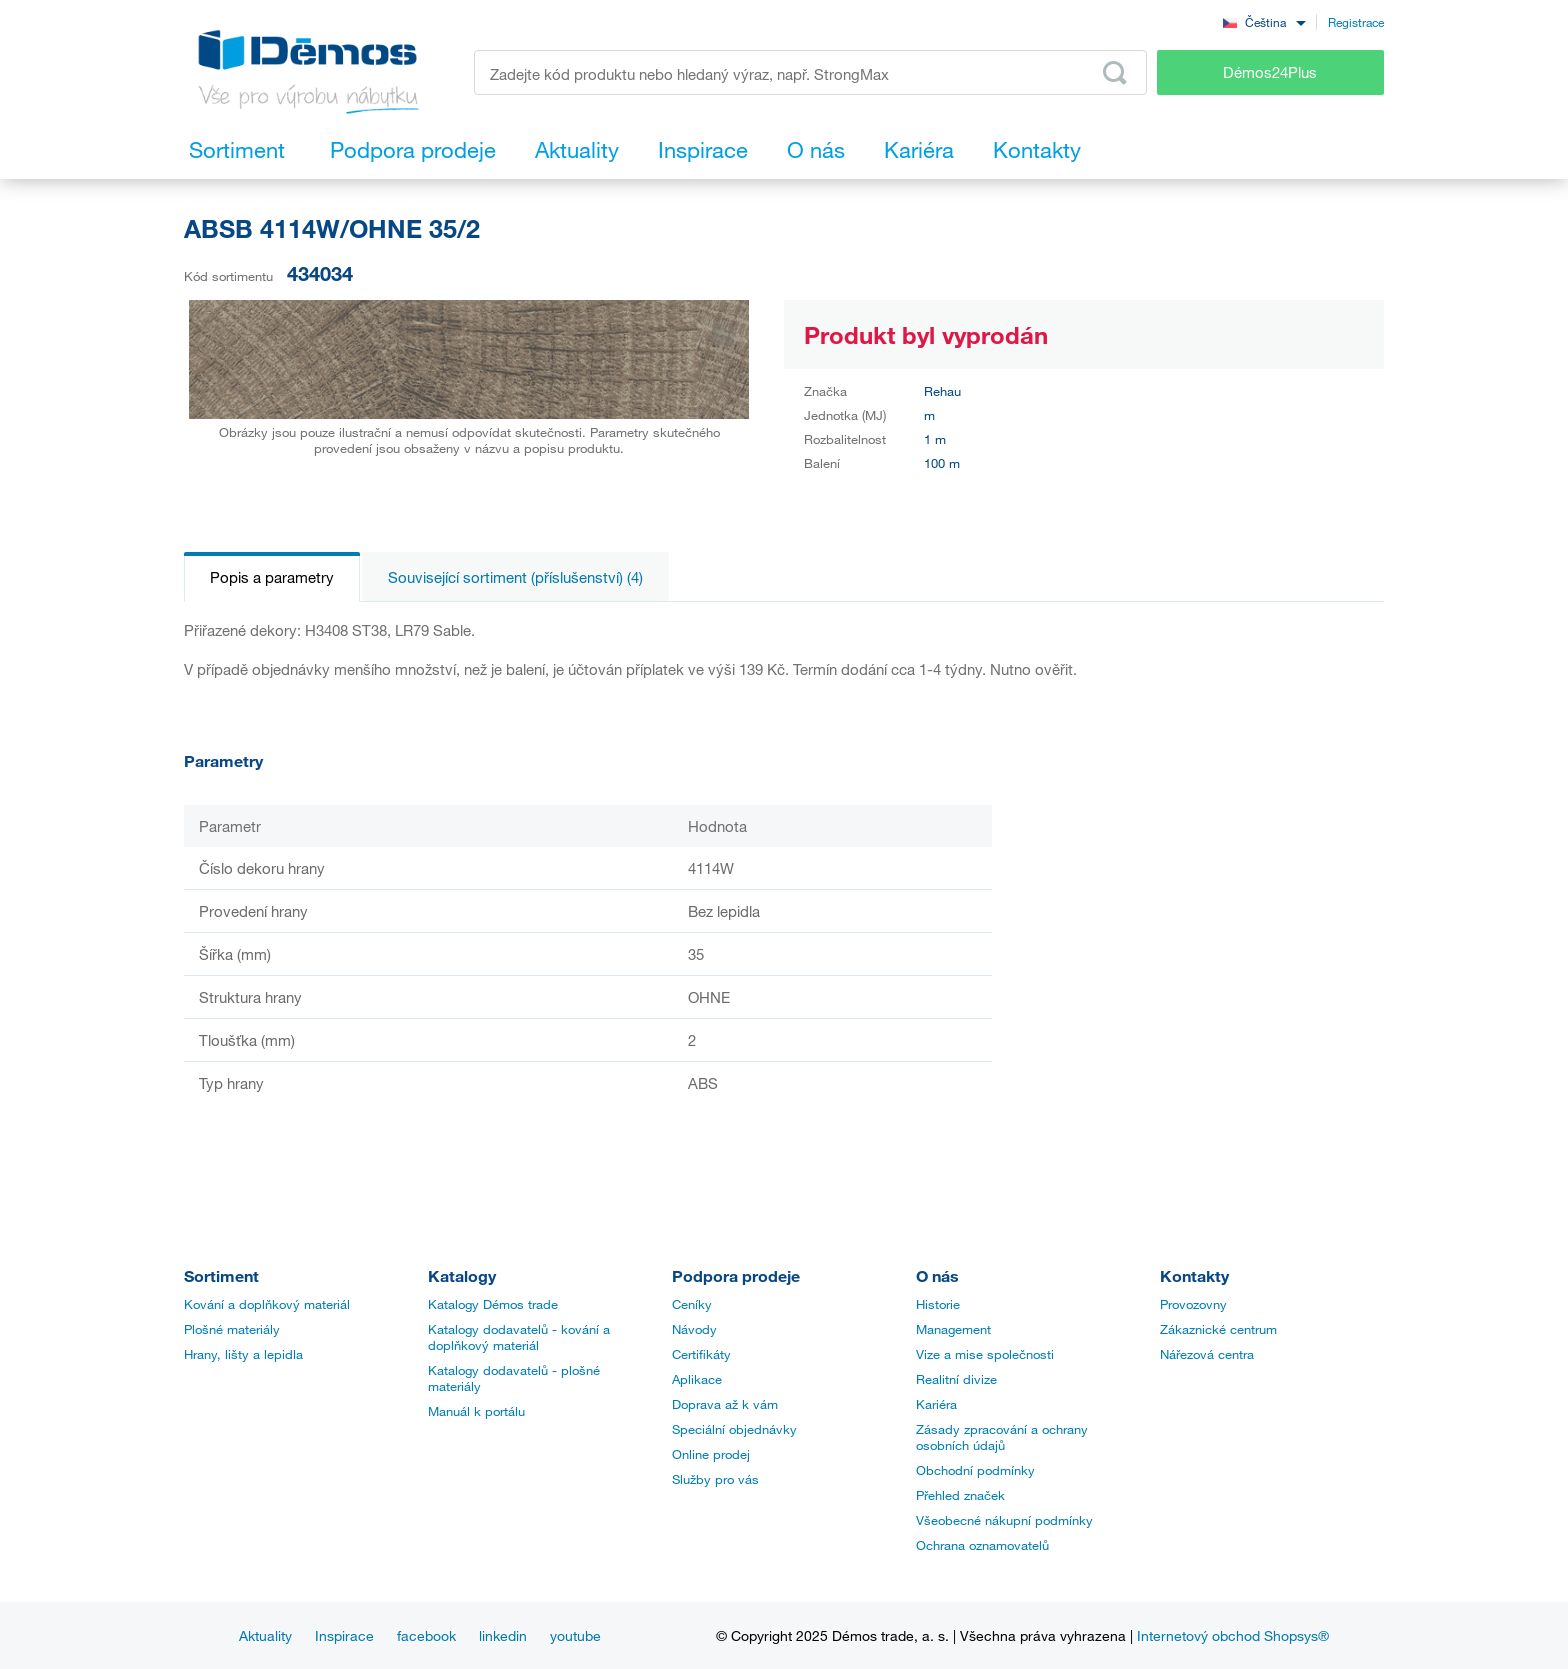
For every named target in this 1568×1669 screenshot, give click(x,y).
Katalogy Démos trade (493, 1304)
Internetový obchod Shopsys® (1233, 1635)
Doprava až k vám (725, 1404)
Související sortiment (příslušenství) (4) (515, 577)
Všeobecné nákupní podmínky (1004, 1520)
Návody (694, 1329)
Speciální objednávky (734, 1429)
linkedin (503, 1635)
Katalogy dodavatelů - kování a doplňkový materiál (519, 1337)
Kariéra (936, 1404)
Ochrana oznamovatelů (982, 1545)
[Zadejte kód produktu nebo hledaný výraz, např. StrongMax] (810, 72)
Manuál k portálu (476, 1411)
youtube (575, 1635)
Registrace (1356, 22)
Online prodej (711, 1454)
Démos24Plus (1270, 72)
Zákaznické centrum (1218, 1329)
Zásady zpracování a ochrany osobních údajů (1002, 1437)
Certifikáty (701, 1354)
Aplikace (697, 1379)
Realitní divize (956, 1379)
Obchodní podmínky (975, 1470)
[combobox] (1264, 21)
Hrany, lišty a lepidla (243, 1354)
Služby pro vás (715, 1479)
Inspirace (344, 1635)
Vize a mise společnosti (985, 1354)
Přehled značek (960, 1495)
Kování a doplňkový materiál (267, 1304)
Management (953, 1329)
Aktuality (265, 1635)
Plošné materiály (232, 1329)
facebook (426, 1635)
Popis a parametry (272, 577)
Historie (938, 1304)
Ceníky (692, 1304)
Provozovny (1193, 1304)
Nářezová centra (1207, 1354)
